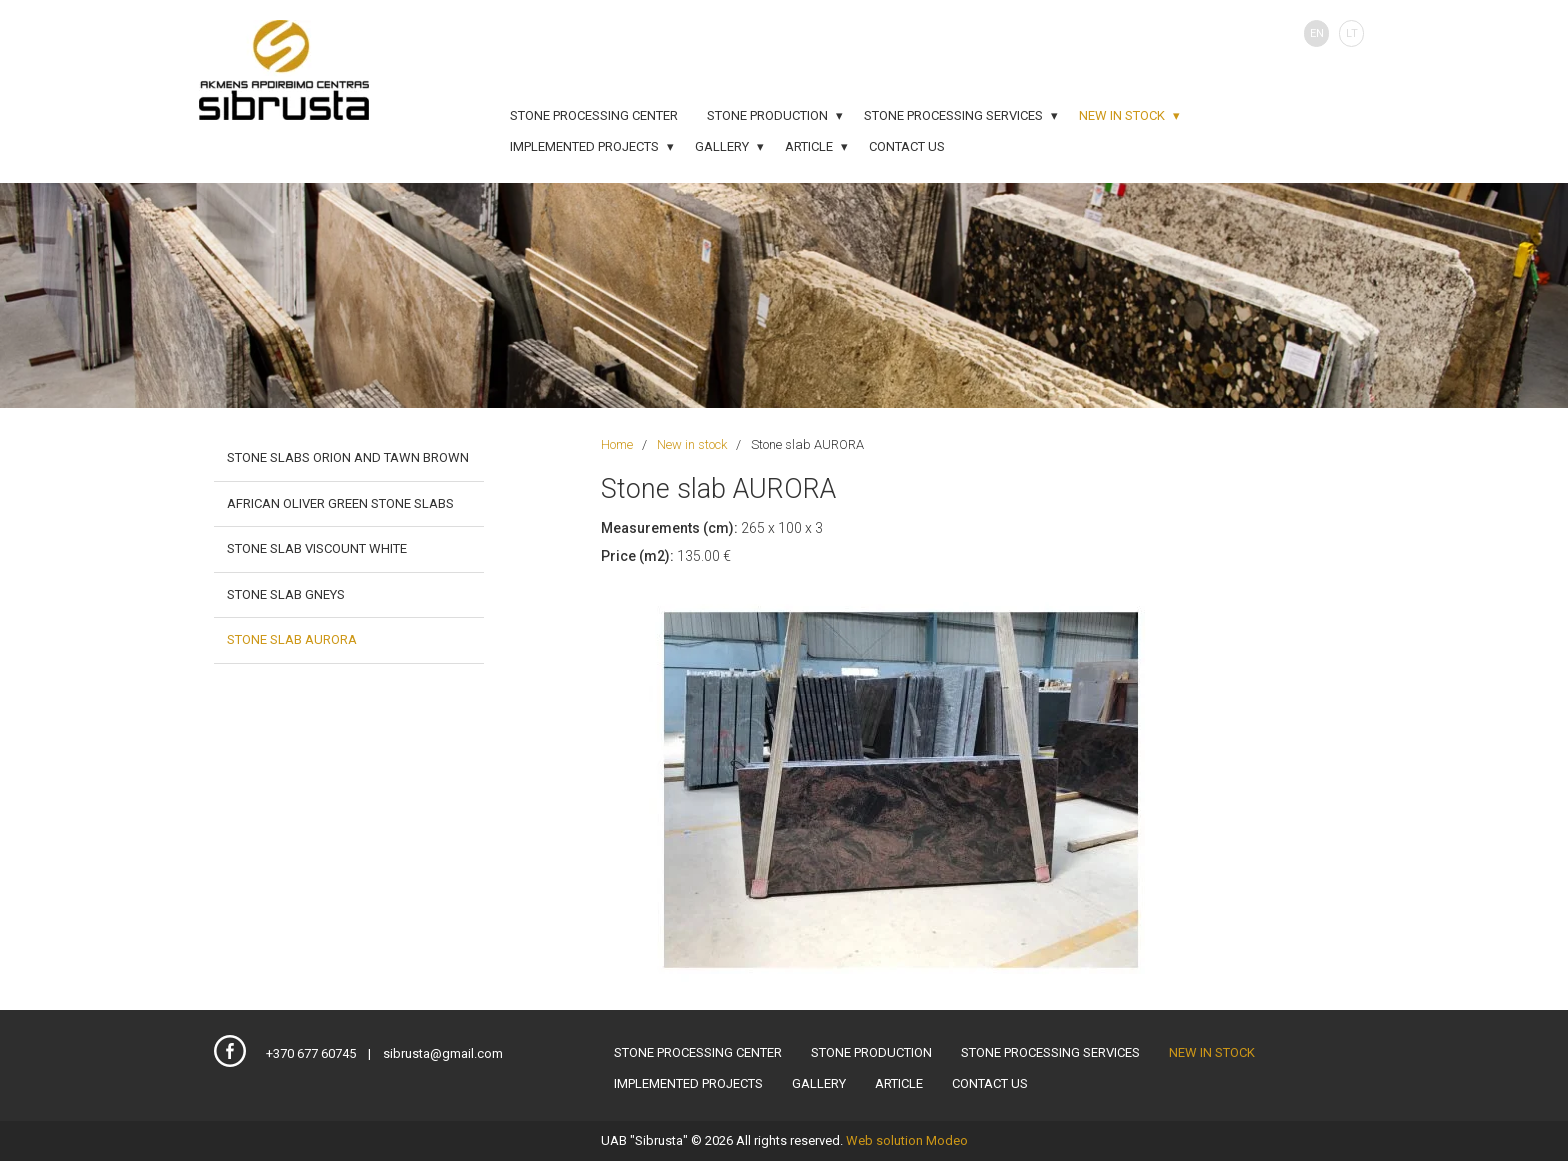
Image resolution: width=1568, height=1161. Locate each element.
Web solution (884, 1140)
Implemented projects (584, 146)
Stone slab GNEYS (286, 594)
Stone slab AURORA (292, 639)
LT (1352, 33)
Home (617, 444)
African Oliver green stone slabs (340, 503)
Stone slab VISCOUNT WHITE (317, 548)
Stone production (767, 115)
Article (809, 146)
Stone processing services (953, 115)
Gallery (722, 146)
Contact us (907, 146)
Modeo (947, 1140)
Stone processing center (594, 115)
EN (1317, 33)
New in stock (1122, 115)
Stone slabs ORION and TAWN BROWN (348, 457)
